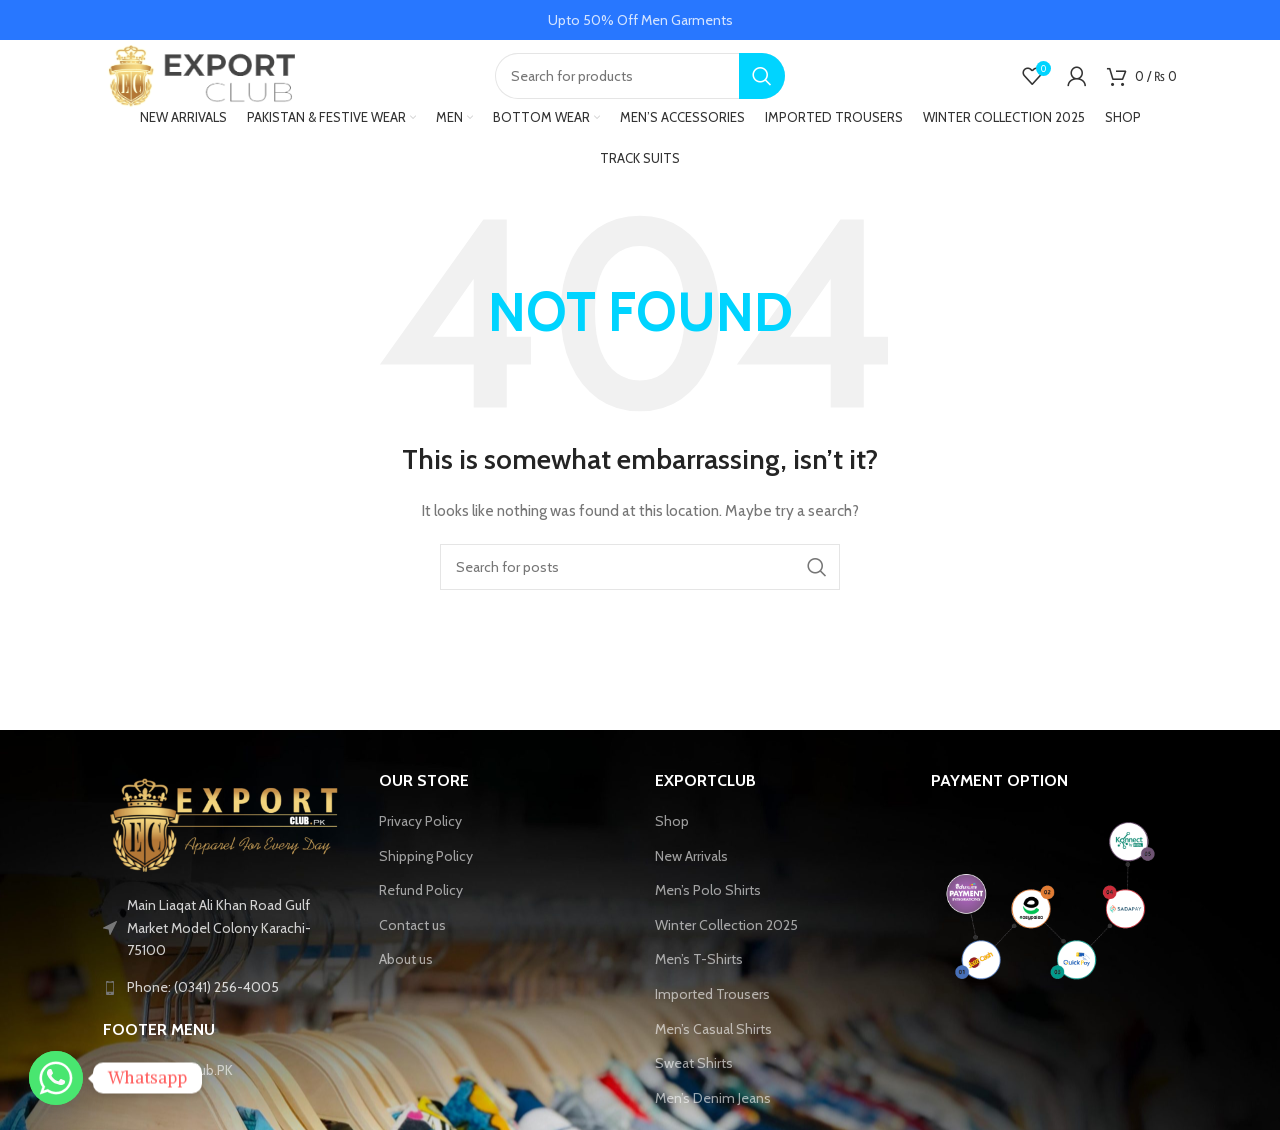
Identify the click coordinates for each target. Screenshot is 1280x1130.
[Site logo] (203, 83)
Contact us (412, 942)
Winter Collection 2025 (726, 942)
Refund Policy (421, 908)
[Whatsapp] (56, 1078)
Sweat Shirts (694, 1081)
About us (406, 977)
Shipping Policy (426, 873)
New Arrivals (691, 873)
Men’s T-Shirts (699, 977)
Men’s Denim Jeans (713, 1115)
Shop (672, 838)
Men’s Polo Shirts (708, 908)
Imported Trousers (712, 1011)
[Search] (640, 85)
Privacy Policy (420, 838)
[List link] (226, 1005)
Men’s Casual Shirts (713, 1046)
